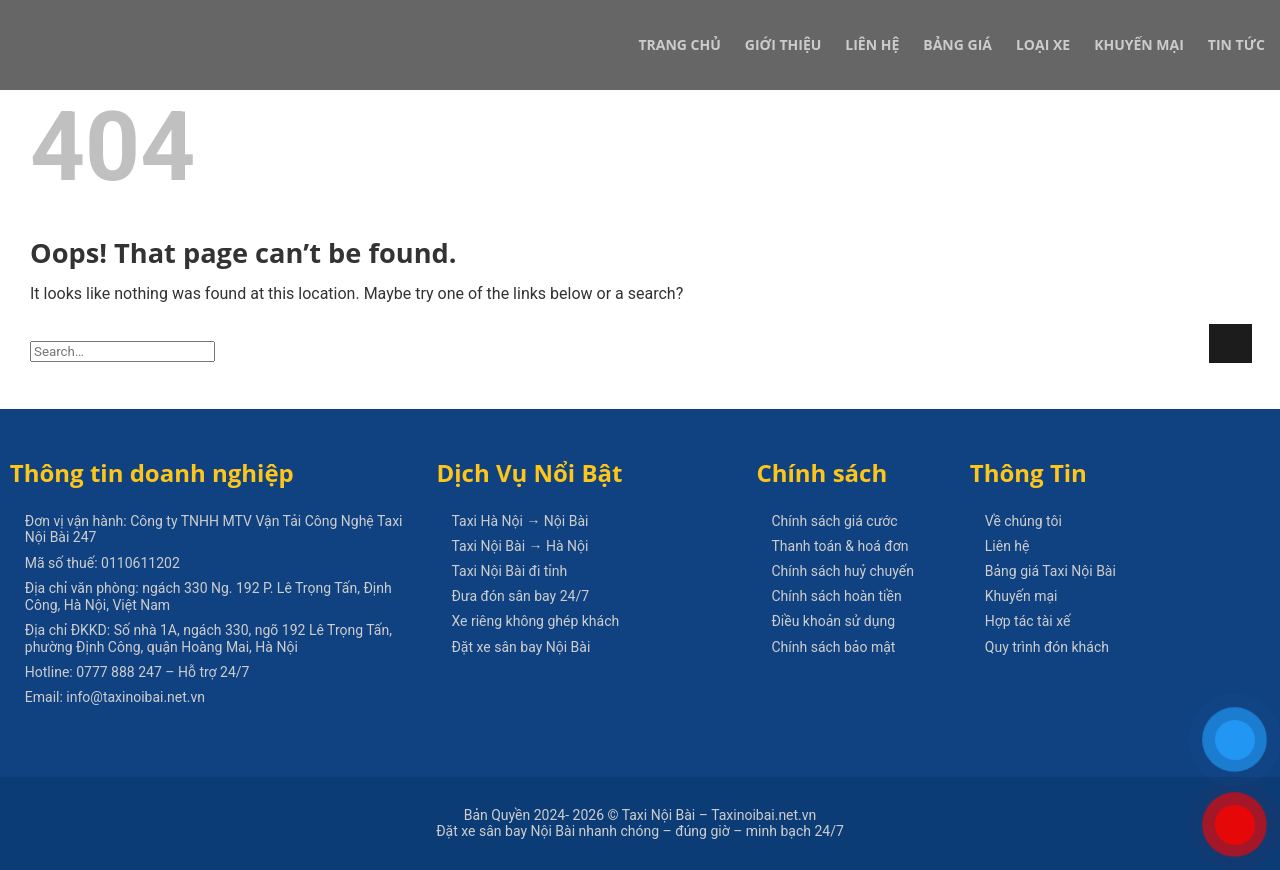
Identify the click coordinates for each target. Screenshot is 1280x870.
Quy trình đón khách (1047, 647)
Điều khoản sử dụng (833, 621)
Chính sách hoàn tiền (836, 596)
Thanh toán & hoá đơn (839, 546)
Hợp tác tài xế (1028, 621)
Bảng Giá (957, 44)
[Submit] (1230, 343)
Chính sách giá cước (834, 521)
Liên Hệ (872, 44)
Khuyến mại (1021, 596)
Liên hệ (1007, 546)
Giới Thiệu (783, 44)
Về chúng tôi (1023, 521)
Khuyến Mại (1139, 44)
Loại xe (1043, 44)
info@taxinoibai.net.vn (135, 697)
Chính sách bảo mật (833, 647)
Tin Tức (1236, 44)
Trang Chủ (679, 44)
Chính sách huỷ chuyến (842, 571)
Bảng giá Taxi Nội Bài (1050, 571)
